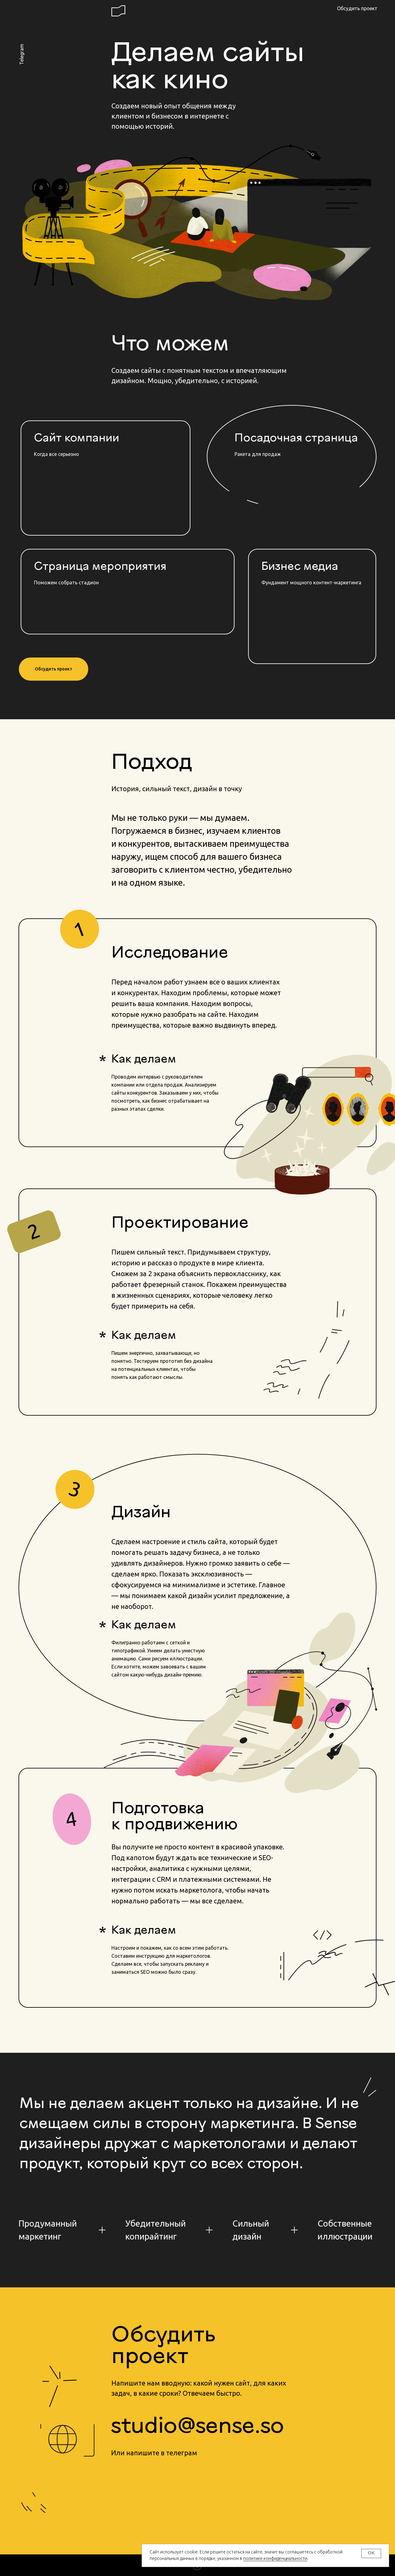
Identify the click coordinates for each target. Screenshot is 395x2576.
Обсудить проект (357, 8)
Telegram (21, 54)
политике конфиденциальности (275, 2558)
